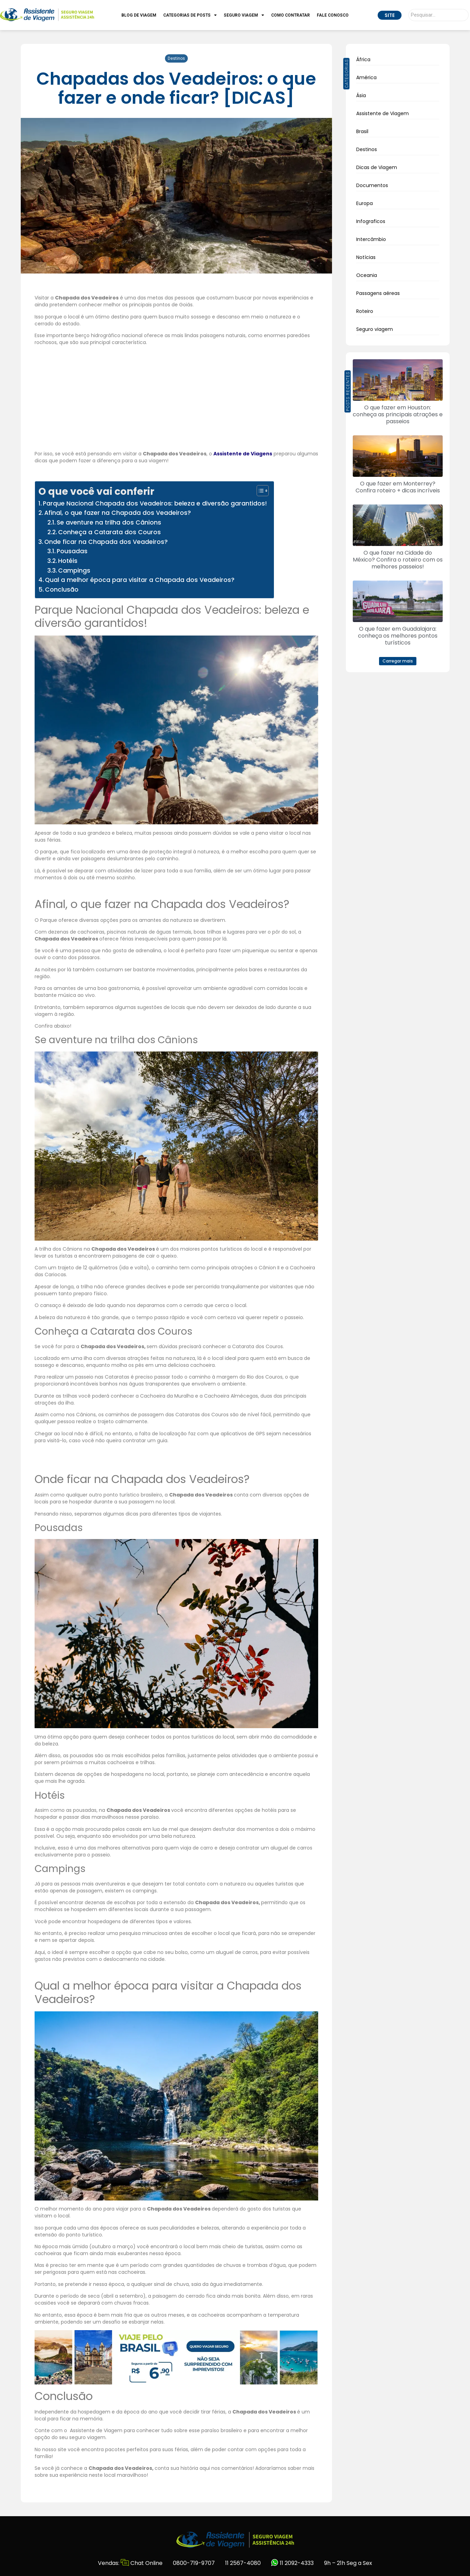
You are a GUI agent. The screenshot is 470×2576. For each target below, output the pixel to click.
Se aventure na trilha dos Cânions (109, 522)
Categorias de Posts (190, 15)
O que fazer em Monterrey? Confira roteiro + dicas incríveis (398, 487)
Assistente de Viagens (242, 453)
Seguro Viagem (244, 15)
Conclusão (62, 589)
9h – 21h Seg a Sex (348, 2563)
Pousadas (72, 551)
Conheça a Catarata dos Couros (109, 532)
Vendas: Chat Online (130, 2563)
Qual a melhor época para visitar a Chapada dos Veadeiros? (139, 580)
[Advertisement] (176, 399)
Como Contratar (290, 15)
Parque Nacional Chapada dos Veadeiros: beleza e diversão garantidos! (155, 503)
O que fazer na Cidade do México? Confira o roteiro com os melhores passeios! (398, 560)
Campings (74, 570)
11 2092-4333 (292, 2563)
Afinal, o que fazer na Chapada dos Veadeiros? (117, 513)
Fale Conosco (333, 15)
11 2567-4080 (243, 2563)
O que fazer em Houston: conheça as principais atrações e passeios (398, 414)
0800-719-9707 (194, 2563)
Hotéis (67, 561)
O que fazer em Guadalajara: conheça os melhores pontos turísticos (397, 636)
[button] (397, 661)
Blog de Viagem (138, 15)
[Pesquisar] (438, 15)
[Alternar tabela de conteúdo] (259, 491)
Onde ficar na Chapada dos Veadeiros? (106, 542)
